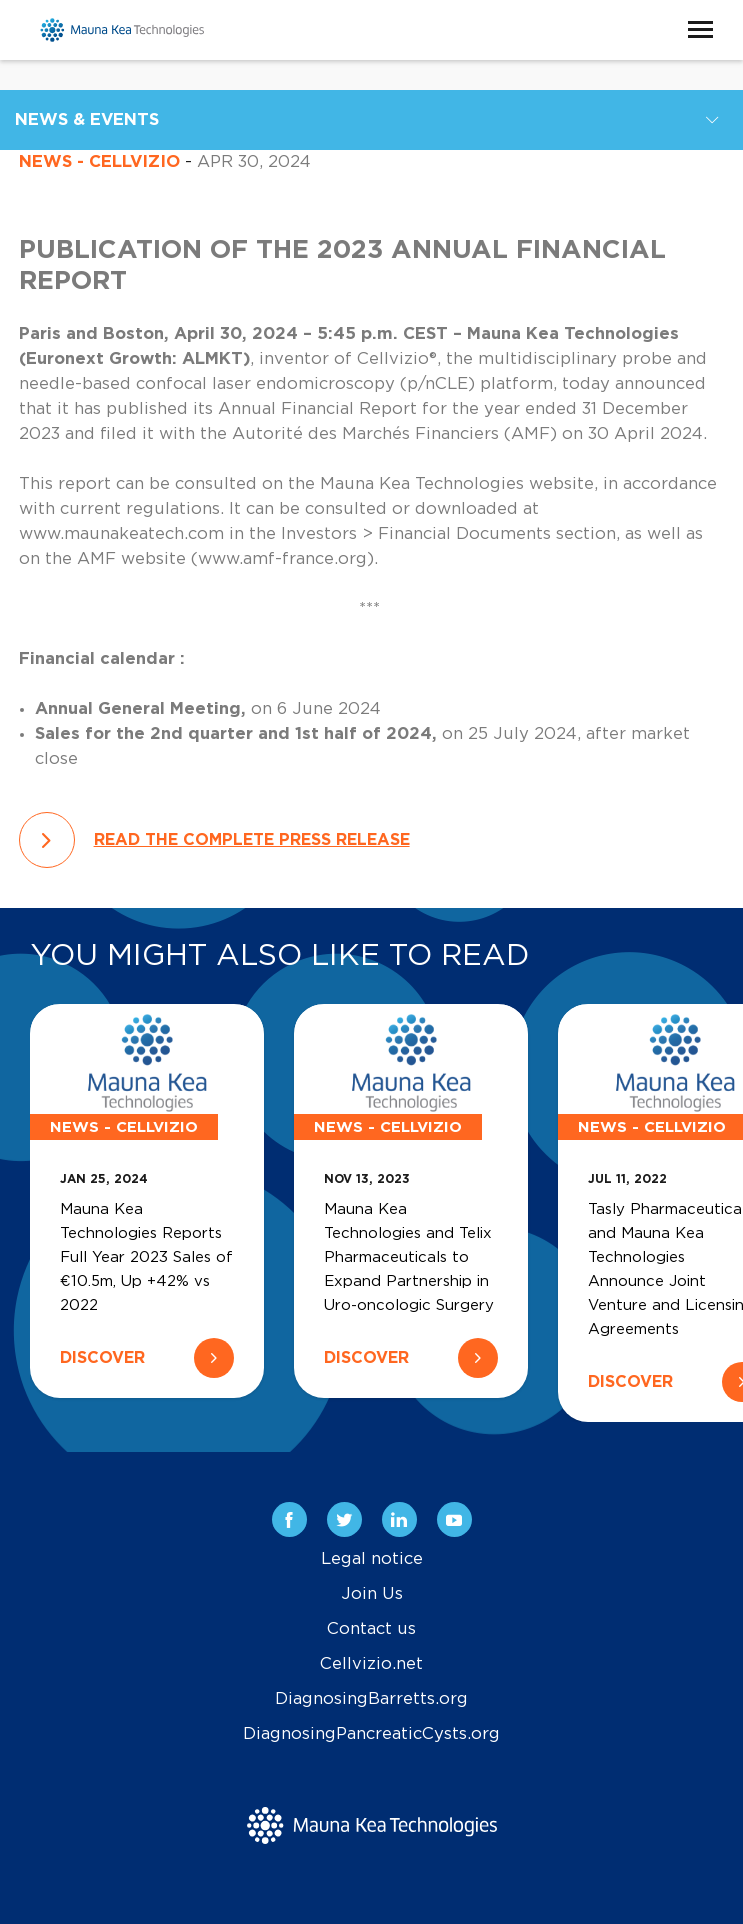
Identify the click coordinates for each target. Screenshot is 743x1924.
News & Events (87, 120)
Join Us (372, 1594)
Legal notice (372, 1559)
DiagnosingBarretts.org (371, 1699)
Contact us (371, 1629)
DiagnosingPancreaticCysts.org (371, 1734)
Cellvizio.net (371, 1664)
